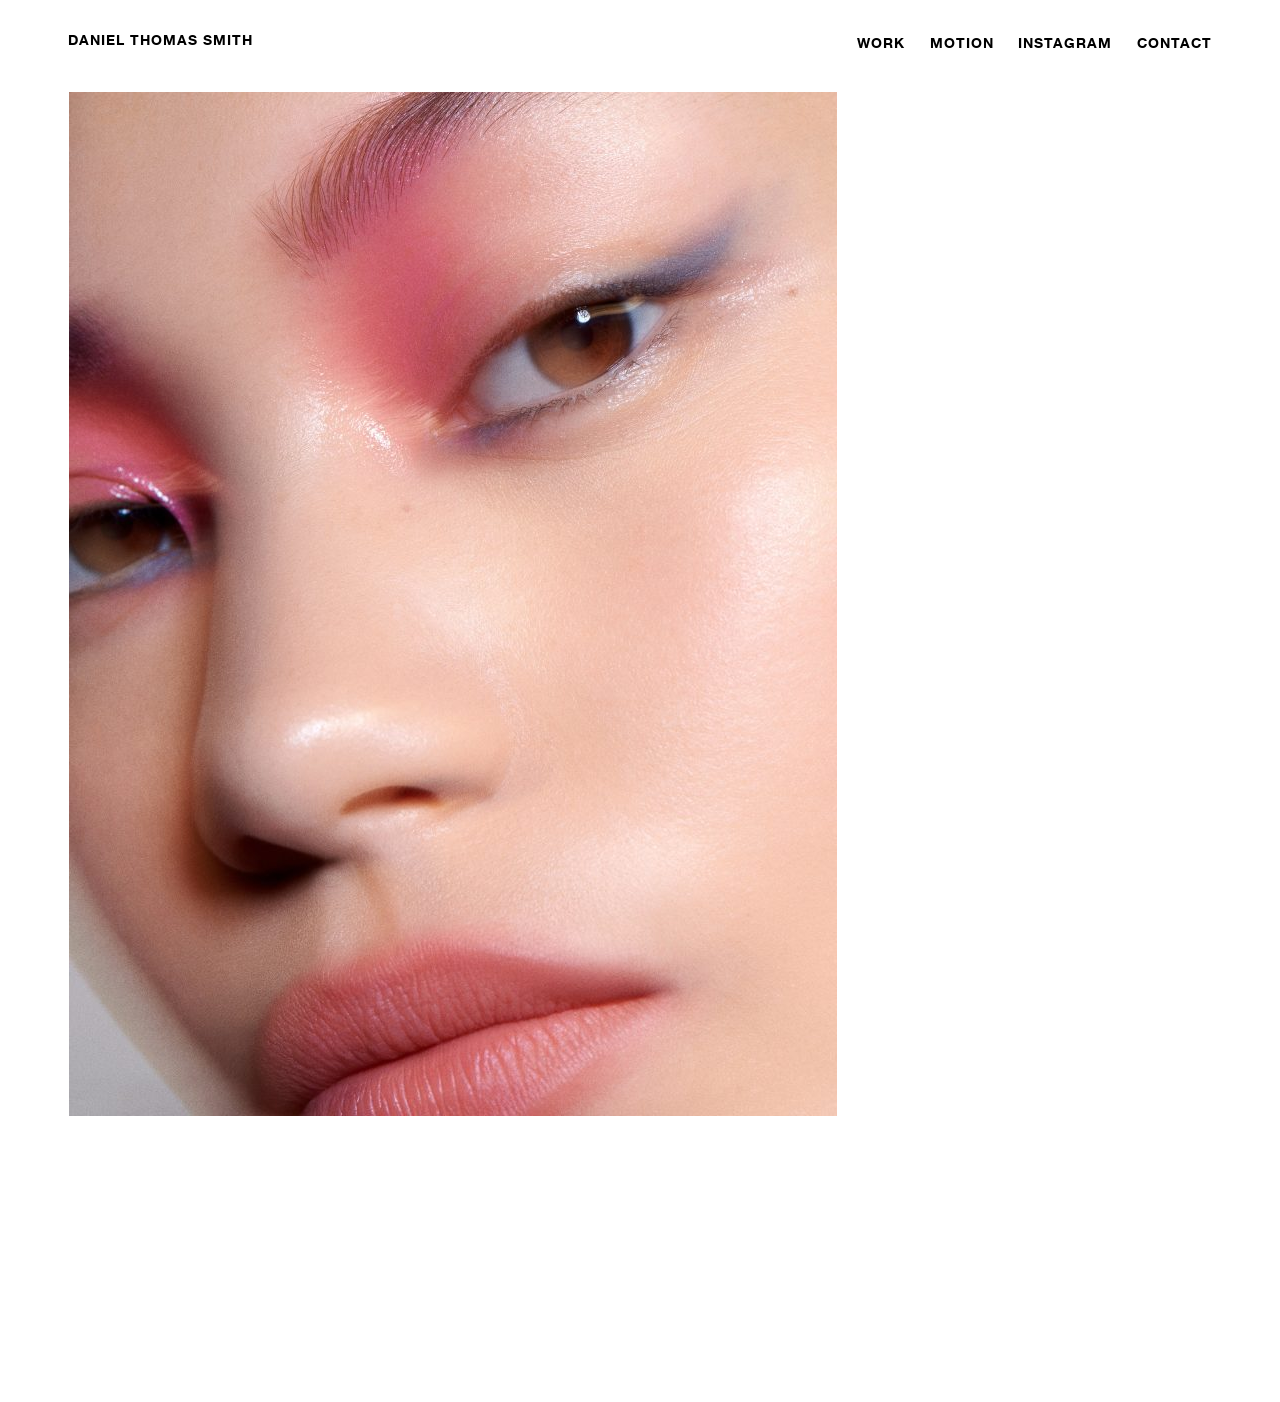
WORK (881, 42)
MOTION (962, 42)
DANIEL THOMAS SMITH (160, 39)
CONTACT (1174, 42)
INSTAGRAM (1065, 42)
